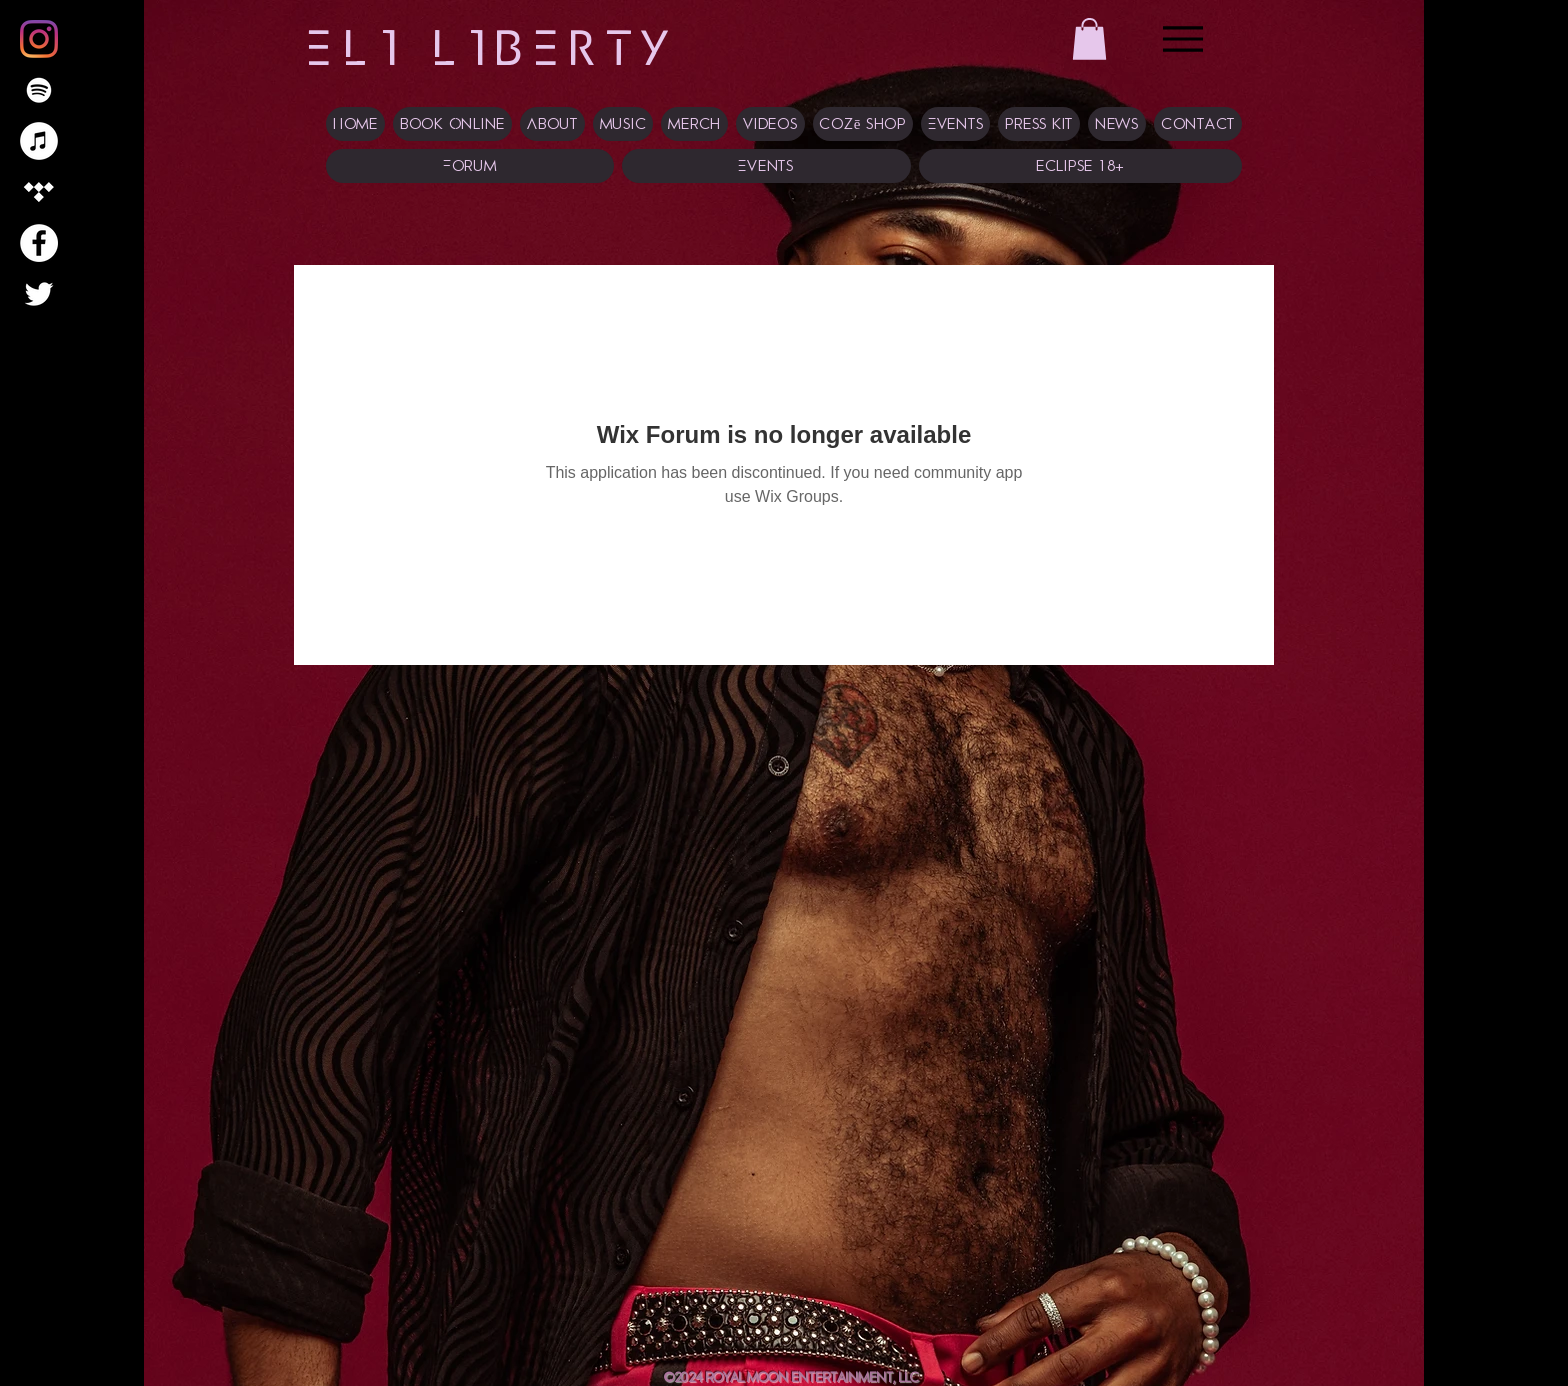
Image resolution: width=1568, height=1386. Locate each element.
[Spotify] (39, 90)
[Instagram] (39, 39)
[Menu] (1182, 38)
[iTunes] (39, 141)
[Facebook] (39, 243)
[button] (1089, 39)
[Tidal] (39, 192)
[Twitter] (39, 294)
